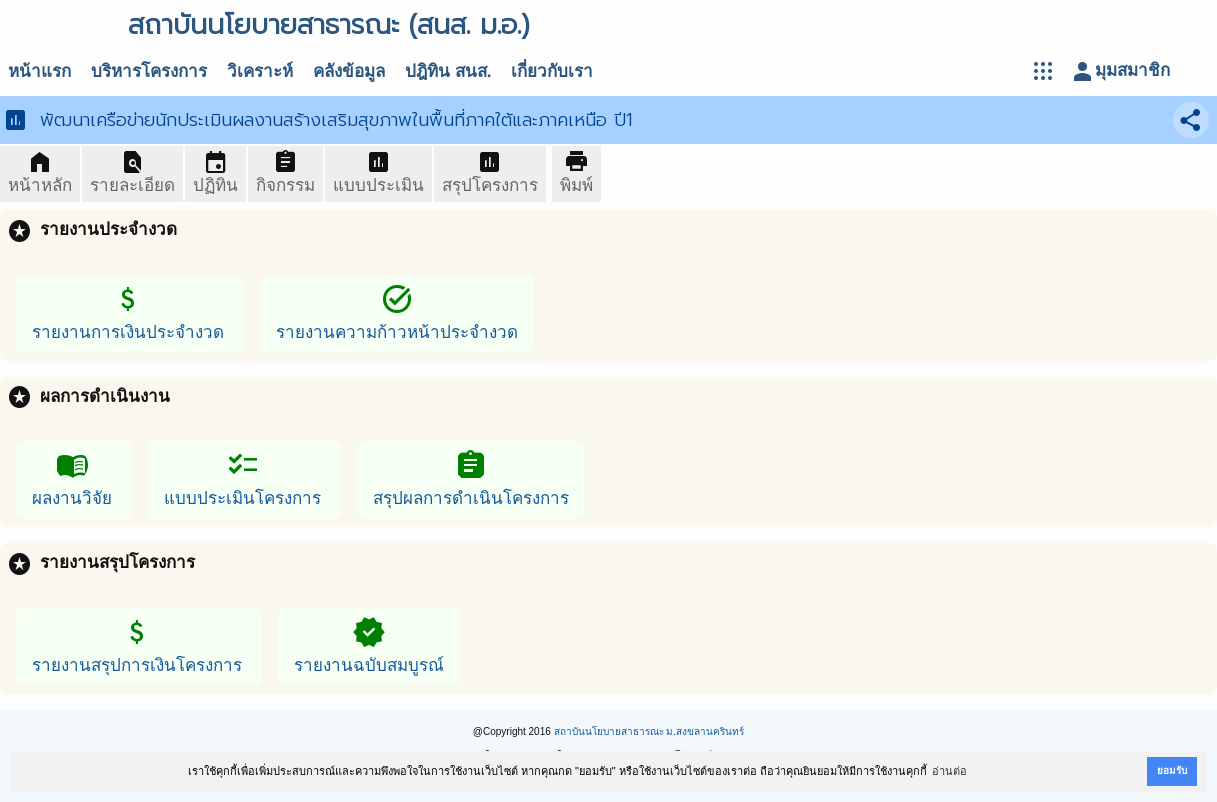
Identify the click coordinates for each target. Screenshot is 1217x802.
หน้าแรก (39, 71)
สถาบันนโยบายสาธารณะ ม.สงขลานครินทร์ (649, 731)
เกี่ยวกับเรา (552, 71)
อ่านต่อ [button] (949, 771)
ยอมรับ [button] (1172, 770)
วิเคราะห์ (260, 71)
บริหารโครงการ (149, 71)
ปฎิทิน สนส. (448, 71)
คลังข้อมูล (349, 71)
